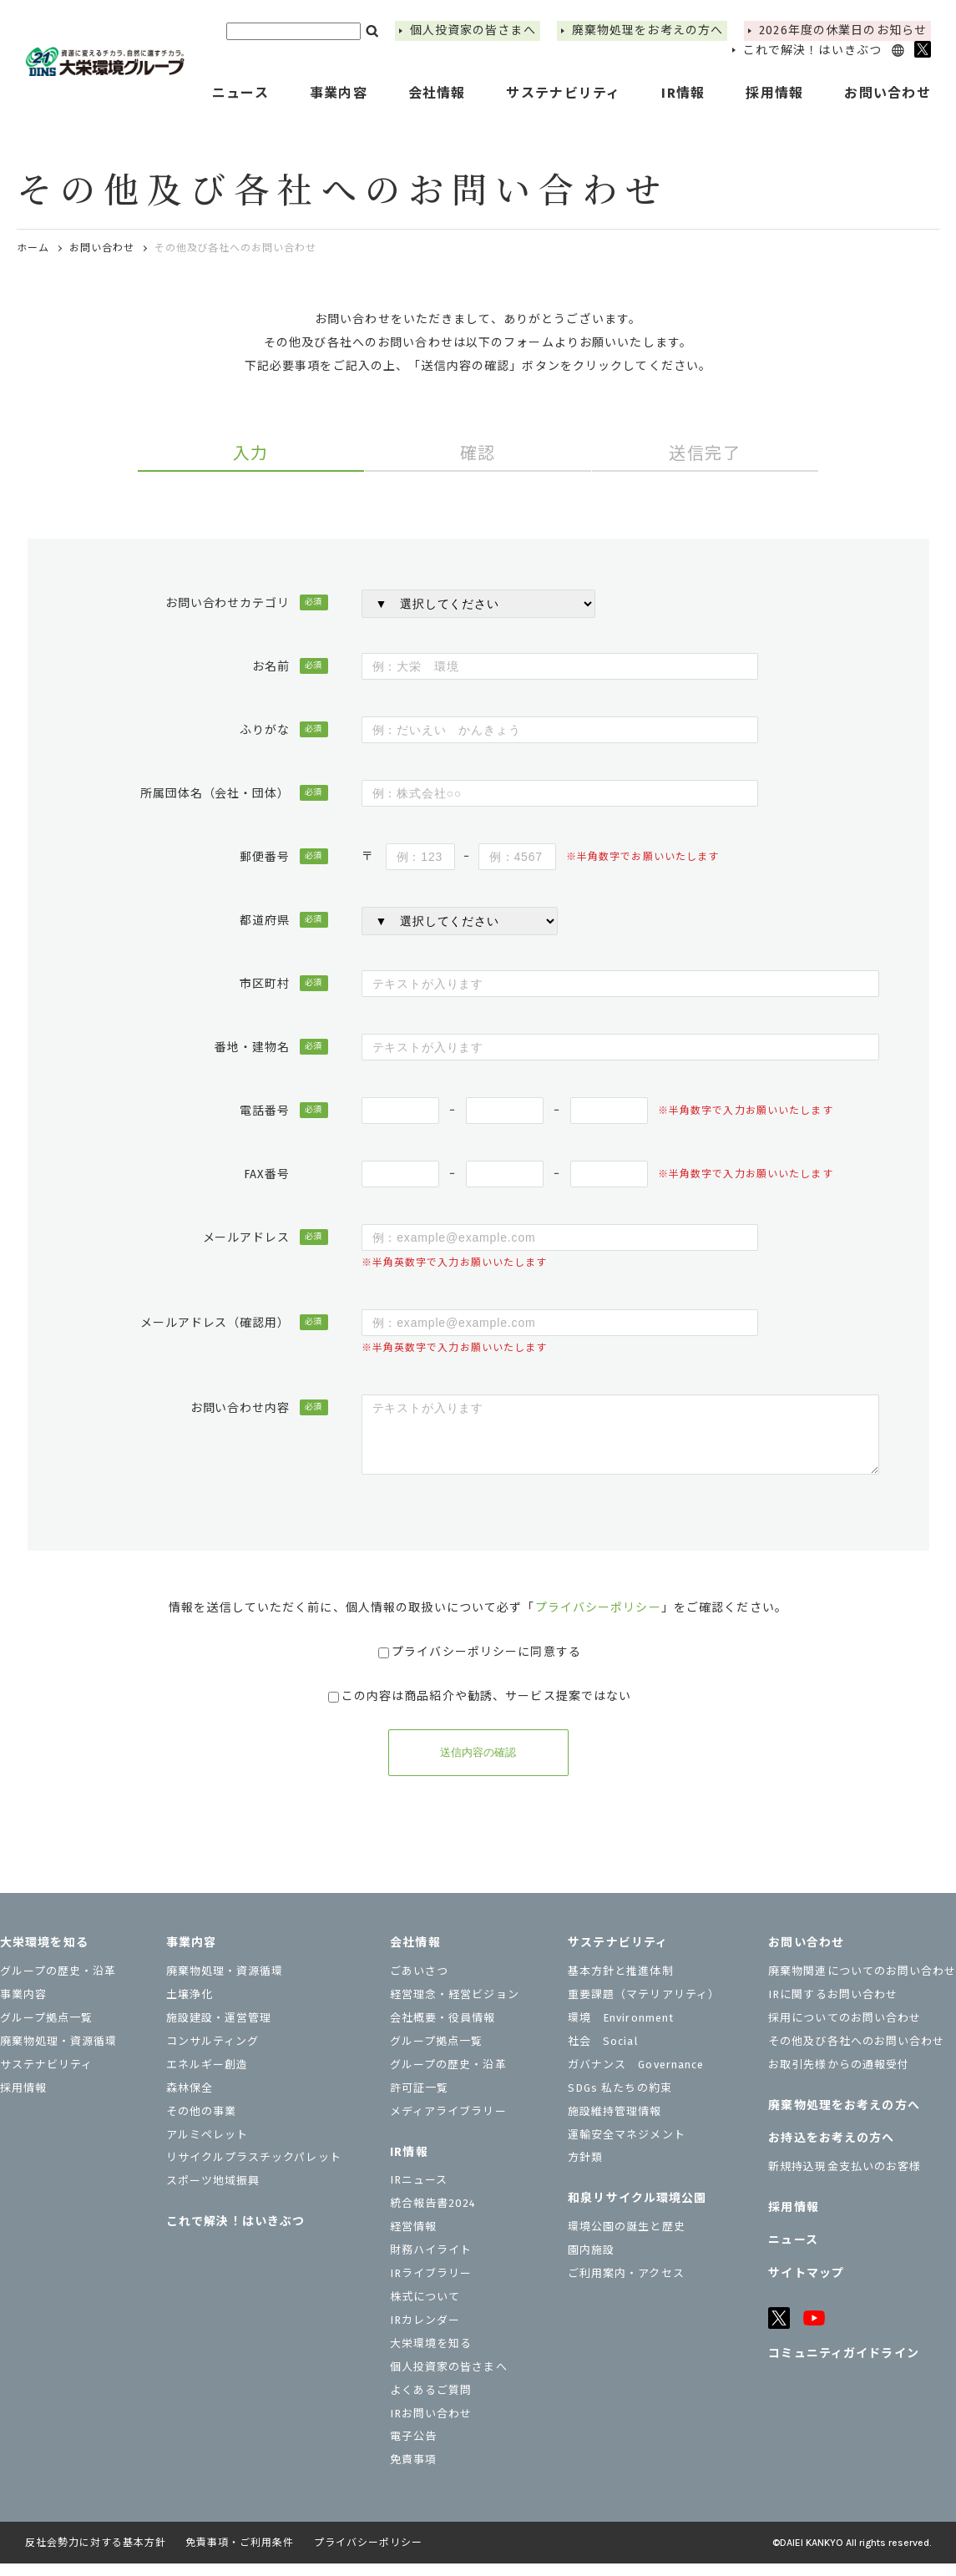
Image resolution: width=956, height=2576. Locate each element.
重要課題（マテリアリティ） (644, 2007)
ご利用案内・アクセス (626, 2286)
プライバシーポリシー (598, 1620)
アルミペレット (207, 2147)
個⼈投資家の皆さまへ (473, 30)
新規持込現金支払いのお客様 (844, 2179)
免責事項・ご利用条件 (239, 2555)
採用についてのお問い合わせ (844, 2030)
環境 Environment (621, 2030)
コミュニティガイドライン (843, 2366)
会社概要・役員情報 (442, 2030)
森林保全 (189, 2100)
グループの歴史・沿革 (58, 1983)
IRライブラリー (431, 2286)
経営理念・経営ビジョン (454, 2007)
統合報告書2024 (433, 2215)
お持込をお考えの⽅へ (831, 2150)
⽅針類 (585, 2170)
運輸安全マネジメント (626, 2147)
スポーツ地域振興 (213, 2193)
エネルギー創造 (207, 2077)
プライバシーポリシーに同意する (479, 1664)
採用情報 (774, 93)
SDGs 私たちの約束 (619, 2100)
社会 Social (603, 2053)
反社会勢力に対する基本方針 (95, 2555)
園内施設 (591, 2262)
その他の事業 (201, 2124)
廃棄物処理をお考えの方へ (647, 30)
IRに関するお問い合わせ (832, 2007)
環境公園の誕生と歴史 (626, 2239)
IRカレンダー (425, 2332)
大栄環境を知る (44, 1955)
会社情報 (415, 1955)
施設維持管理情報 (614, 2124)
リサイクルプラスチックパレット (253, 2170)
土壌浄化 (189, 2007)
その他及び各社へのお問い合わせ (856, 2053)
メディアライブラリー (448, 2124)
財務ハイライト (431, 2262)
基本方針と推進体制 (620, 1983)
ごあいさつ (419, 1983)
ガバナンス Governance (636, 2077)
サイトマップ (806, 2286)
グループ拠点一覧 (46, 2030)
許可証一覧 (419, 2100)
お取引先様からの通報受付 (838, 2077)
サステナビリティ (46, 2077)
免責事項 (413, 2472)
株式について (425, 2309)
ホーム (33, 248)
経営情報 (413, 2239)
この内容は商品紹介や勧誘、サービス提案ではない (480, 1709)
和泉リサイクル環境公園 (637, 2211)
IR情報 (408, 2165)
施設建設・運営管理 (218, 2030)
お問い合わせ (101, 248)
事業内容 (23, 2007)
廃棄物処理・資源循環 (58, 2053)
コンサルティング (212, 2053)
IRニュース (419, 2192)
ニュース (240, 93)
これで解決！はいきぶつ (812, 50)
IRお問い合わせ (431, 2426)
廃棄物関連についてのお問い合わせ (862, 1983)
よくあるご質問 (431, 2402)
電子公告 (413, 2448)
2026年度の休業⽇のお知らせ (843, 30)
